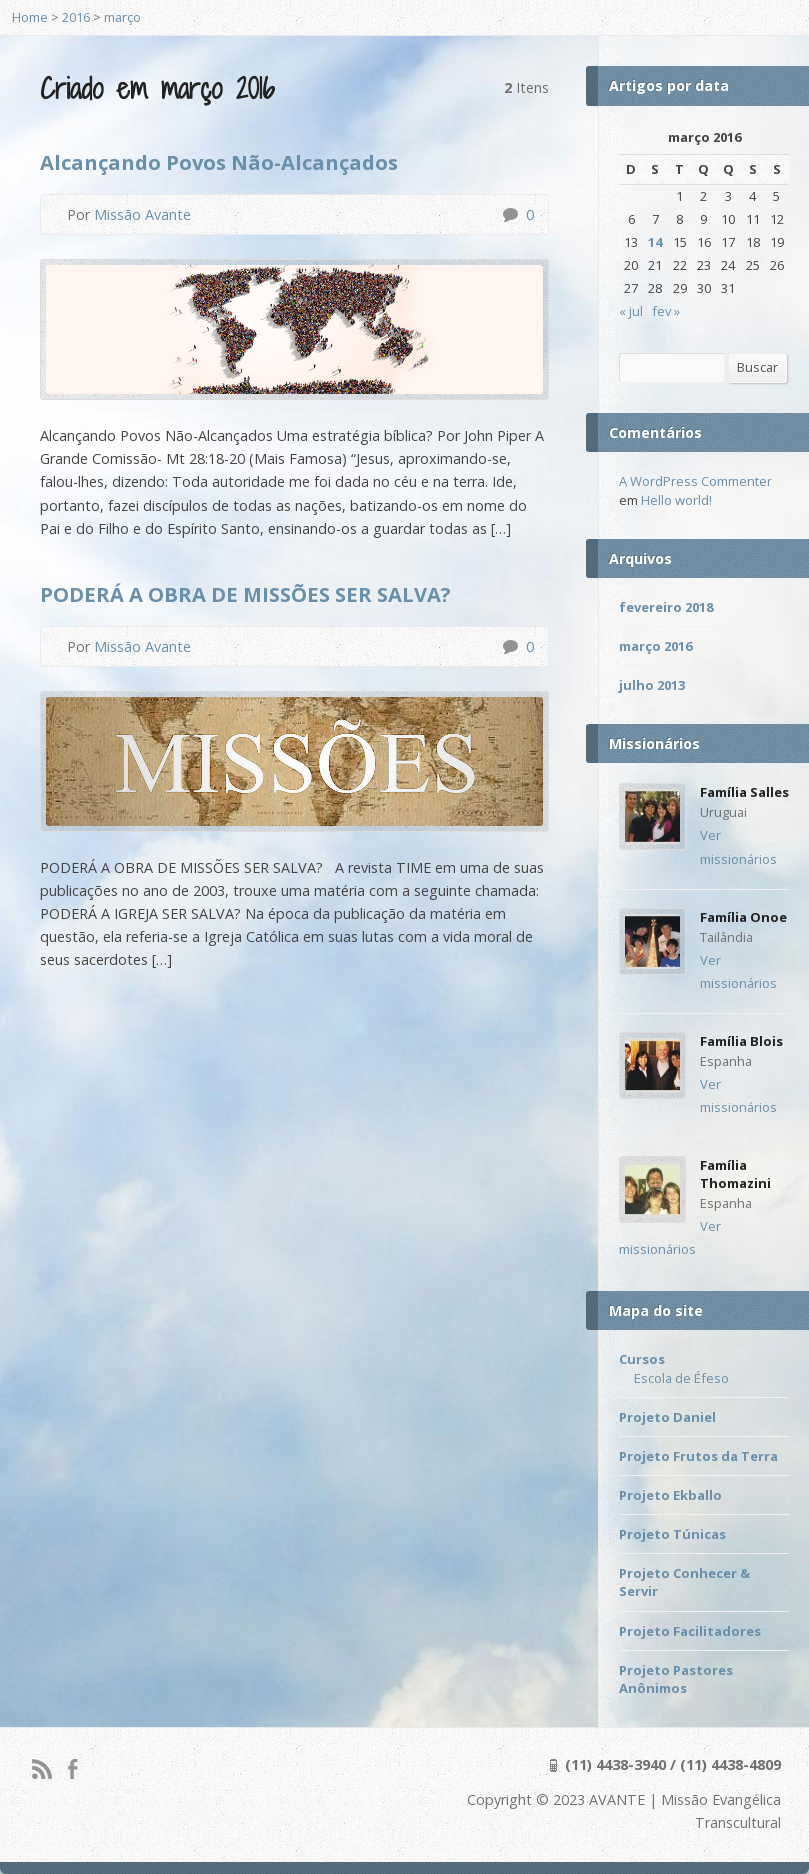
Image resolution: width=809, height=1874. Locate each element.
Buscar (757, 367)
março (122, 17)
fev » (666, 311)
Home (30, 17)
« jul (631, 311)
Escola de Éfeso (681, 1378)
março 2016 (655, 646)
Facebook (72, 1768)
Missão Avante (142, 214)
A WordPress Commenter (695, 481)
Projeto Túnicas (672, 1534)
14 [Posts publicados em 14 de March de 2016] (655, 242)
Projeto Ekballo (670, 1495)
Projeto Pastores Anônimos (676, 1679)
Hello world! (676, 500)
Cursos (642, 1359)
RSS (41, 1768)
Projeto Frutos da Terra (698, 1456)
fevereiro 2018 (666, 607)
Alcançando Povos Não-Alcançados (219, 162)
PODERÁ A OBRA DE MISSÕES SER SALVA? (245, 594)
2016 (76, 17)
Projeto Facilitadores (690, 1631)
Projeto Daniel (667, 1417)
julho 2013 (652, 685)
